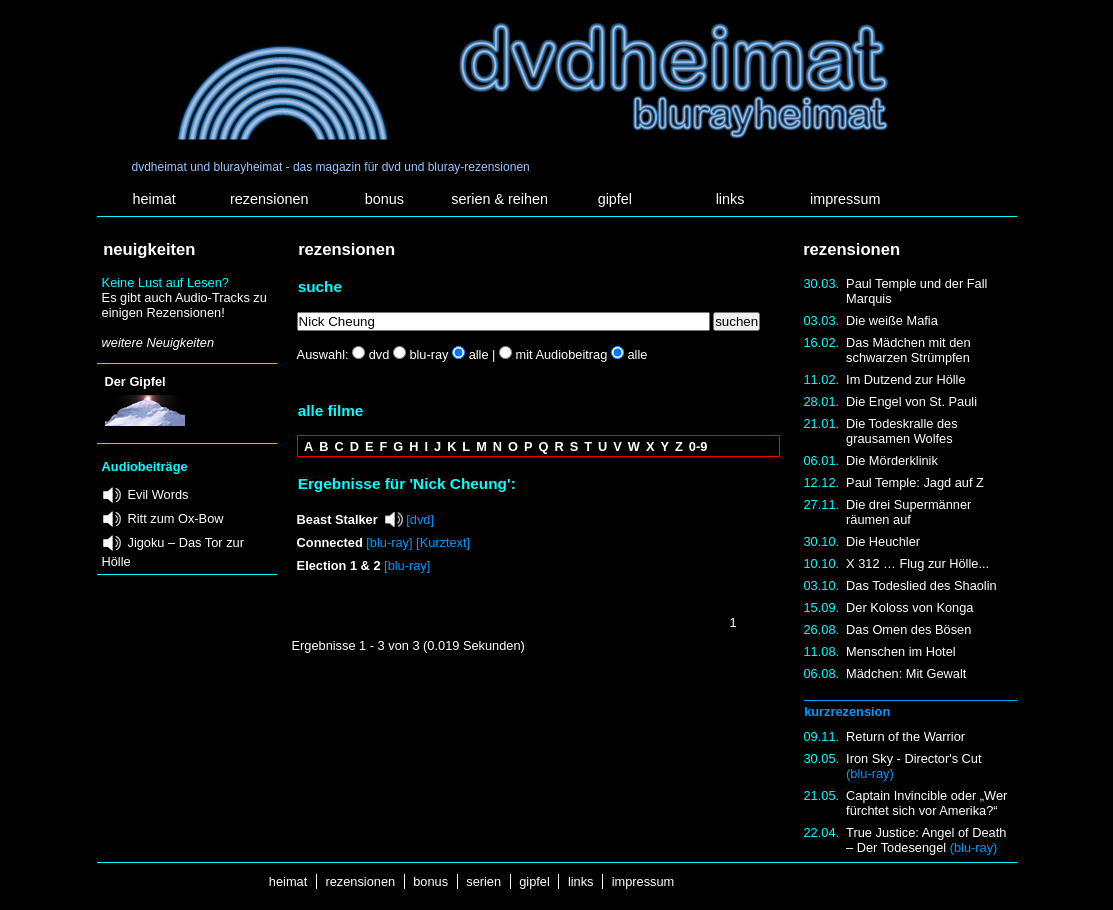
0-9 (698, 446)
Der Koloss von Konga (909, 607)
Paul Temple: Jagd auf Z (915, 482)
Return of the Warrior (905, 736)
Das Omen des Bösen (908, 629)
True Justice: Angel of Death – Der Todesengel (926, 840)
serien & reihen (499, 199)
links (730, 199)
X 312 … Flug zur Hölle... (917, 563)
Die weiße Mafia (892, 320)
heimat (153, 199)
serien (484, 881)
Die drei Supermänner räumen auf (908, 512)
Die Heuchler (883, 541)
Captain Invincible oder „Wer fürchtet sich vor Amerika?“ (926, 803)
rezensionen (269, 199)
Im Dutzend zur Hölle (905, 379)
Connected (330, 542)
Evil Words (158, 494)
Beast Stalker (337, 519)
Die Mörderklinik (892, 460)
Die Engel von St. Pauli (911, 401)
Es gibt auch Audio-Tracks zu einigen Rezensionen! (184, 305)
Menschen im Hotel (901, 651)
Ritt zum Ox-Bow (176, 518)
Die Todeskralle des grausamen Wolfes (901, 431)
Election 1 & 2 (339, 565)
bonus (384, 199)
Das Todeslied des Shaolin (921, 585)
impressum (845, 199)
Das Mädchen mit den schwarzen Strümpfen (908, 350)
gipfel (615, 199)
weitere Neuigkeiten (158, 342)
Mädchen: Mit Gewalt (906, 673)
